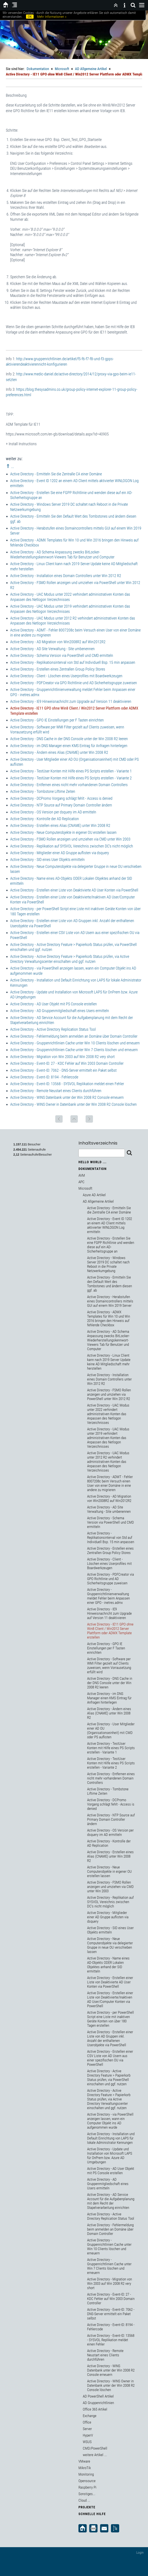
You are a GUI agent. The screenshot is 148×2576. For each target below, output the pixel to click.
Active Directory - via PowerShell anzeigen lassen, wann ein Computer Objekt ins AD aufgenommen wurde (110, 2120)
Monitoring (86, 2474)
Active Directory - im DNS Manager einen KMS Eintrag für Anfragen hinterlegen (68, 745)
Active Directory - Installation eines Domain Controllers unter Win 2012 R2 (65, 575)
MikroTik (84, 2468)
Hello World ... (92, 1162)
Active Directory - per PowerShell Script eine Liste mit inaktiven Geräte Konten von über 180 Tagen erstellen (110, 2019)
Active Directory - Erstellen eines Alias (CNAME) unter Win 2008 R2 (60, 825)
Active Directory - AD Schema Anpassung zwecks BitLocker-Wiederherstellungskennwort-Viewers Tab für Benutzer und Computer (108, 1340)
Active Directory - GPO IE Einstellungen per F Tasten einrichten (57, 720)
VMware (84, 2461)
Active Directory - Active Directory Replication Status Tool (53, 1029)
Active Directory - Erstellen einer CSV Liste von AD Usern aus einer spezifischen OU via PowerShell (110, 2058)
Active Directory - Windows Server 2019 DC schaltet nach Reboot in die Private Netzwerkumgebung (108, 1264)
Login (140, 2552)
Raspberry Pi (87, 2487)
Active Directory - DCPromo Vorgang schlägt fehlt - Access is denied (61, 798)
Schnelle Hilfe (92, 2514)
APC (81, 1182)
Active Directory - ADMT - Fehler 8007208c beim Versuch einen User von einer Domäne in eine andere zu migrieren (110, 1483)
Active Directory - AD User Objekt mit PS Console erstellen (53, 1004)
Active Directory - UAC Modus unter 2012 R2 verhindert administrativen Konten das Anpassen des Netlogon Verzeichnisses (108, 1461)
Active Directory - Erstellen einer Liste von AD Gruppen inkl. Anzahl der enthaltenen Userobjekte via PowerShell (110, 2038)
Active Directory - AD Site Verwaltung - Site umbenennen (52, 648)
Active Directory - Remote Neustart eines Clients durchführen (55, 1090)
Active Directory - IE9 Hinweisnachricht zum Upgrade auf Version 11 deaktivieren (70, 701)
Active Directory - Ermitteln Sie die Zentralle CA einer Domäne (56, 474)
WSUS (87, 2442)
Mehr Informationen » (51, 17)
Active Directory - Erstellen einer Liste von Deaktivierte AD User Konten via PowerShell (74, 890)
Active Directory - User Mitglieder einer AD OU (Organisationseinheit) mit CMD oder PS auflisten (111, 1730)
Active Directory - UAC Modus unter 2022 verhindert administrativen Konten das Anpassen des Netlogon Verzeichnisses (108, 1414)
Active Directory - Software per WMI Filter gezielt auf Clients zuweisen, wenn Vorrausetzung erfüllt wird (109, 1665)
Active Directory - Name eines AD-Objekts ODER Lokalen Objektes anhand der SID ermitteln (108, 1964)
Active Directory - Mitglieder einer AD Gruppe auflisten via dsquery (59, 852)
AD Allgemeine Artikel (91, 69)
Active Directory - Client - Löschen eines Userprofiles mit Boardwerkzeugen (66, 676)
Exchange (89, 2416)
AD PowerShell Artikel (98, 2396)
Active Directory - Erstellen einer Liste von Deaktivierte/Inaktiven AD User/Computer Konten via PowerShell (110, 1999)
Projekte (86, 2507)
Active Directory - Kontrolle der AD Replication (44, 818)
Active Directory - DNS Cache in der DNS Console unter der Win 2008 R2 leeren (69, 738)
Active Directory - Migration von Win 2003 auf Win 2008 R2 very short (62, 1056)
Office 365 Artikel (95, 2409)
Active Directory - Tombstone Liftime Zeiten (42, 791)
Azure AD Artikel (94, 1195)
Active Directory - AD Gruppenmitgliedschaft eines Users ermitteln (59, 1010)
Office (87, 2422)
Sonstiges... (86, 2494)
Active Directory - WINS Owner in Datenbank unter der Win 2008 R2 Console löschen (73, 1104)
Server (87, 2429)
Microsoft (62, 69)
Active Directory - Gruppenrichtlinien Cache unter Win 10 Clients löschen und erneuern (75, 1043)
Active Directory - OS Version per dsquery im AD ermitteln (53, 812)
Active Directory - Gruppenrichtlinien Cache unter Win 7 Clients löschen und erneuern (74, 1049)
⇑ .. (10, 466)
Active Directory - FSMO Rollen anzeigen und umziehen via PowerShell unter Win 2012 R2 (109, 1394)
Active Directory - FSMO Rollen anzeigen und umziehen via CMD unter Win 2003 (70, 839)
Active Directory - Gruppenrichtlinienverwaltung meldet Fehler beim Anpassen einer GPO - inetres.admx (108, 1596)
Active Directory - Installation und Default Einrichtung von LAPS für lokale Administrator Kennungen (111, 2138)
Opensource (87, 2481)
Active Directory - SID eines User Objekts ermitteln (47, 859)
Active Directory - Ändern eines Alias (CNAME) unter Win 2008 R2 (59, 752)
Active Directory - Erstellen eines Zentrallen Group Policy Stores (57, 669)
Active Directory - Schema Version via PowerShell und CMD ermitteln (61, 655)
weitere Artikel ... (95, 2455)
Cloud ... (84, 2500)
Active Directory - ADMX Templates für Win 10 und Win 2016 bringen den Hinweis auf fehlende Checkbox (108, 1318)
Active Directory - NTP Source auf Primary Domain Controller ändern (61, 805)
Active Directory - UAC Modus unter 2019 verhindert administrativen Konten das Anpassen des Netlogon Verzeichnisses (108, 1438)
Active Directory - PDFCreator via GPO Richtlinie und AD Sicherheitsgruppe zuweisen (73, 682)
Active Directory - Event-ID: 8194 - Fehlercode (44, 1077)
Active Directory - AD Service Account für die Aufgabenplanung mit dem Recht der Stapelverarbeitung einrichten (110, 2201)
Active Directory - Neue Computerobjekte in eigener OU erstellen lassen (63, 832)
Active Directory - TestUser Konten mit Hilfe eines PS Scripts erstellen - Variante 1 (71, 771)
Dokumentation (38, 69)
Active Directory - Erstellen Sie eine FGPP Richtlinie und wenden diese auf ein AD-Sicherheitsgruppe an (110, 1244)
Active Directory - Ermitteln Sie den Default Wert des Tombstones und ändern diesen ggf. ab (109, 1283)
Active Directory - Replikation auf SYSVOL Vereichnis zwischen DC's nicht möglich (71, 846)
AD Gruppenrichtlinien (98, 2403)
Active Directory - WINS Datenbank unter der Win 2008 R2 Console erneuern (67, 1097)
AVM (81, 1175)
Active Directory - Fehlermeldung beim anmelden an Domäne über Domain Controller (73, 1036)
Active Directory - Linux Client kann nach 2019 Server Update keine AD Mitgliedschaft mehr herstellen (108, 1362)
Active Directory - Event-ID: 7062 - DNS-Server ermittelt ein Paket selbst (63, 1070)
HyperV (88, 2435)
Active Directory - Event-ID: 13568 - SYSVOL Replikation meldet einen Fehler (67, 1083)
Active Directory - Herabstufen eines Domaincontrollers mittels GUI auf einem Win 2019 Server (110, 1301)
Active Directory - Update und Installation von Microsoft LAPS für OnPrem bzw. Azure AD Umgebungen (109, 2155)
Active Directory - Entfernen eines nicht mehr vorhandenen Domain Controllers (69, 784)
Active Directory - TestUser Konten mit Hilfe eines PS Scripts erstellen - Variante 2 (71, 778)
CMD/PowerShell (95, 2448)
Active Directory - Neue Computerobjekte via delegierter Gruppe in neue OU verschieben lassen (110, 1945)
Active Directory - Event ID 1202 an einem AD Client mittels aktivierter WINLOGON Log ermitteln (109, 1225)
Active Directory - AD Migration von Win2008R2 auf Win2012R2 (58, 642)
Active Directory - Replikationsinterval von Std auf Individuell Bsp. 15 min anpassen (72, 662)
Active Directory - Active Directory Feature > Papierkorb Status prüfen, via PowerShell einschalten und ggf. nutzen (108, 2077)
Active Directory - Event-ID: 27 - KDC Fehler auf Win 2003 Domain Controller (67, 1063)
